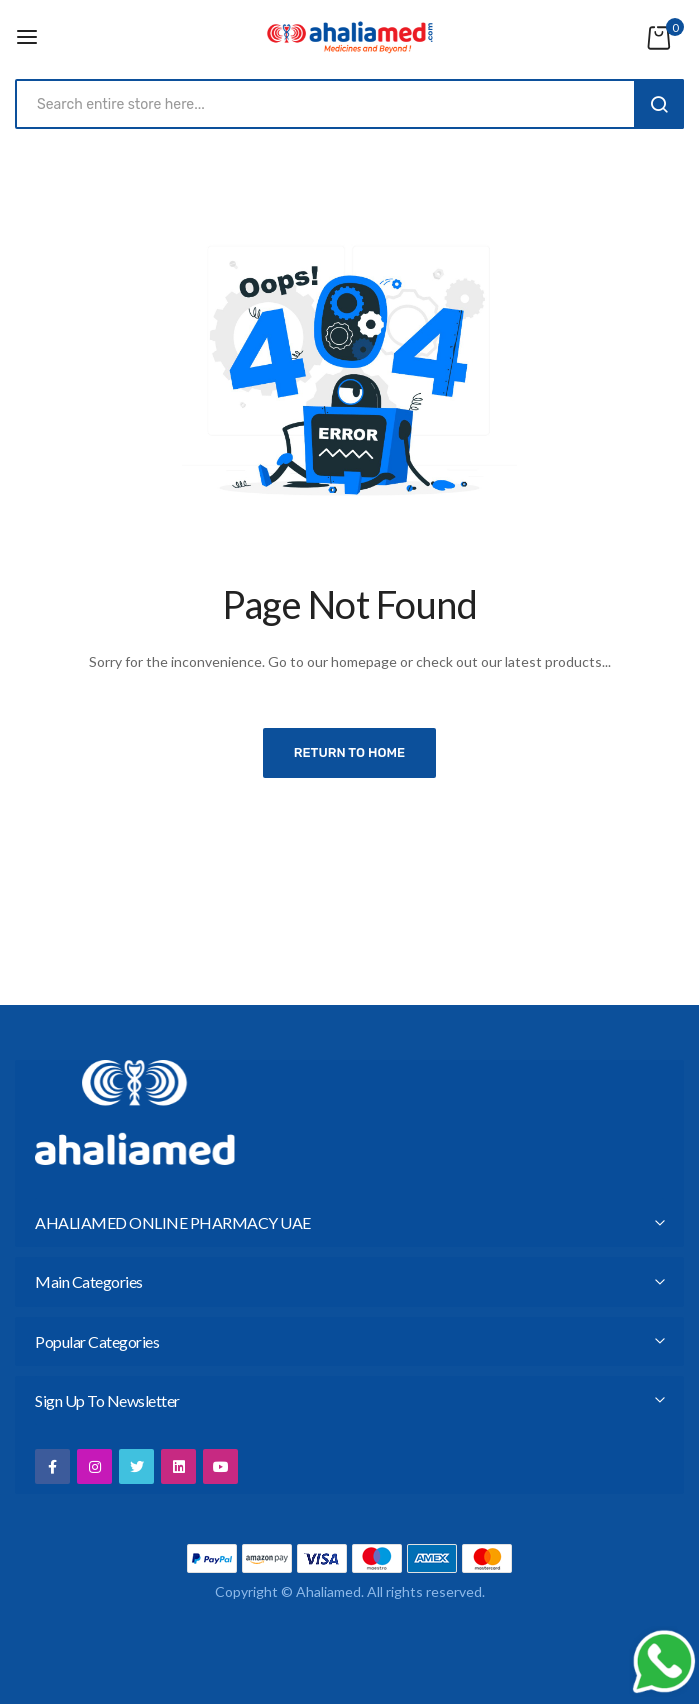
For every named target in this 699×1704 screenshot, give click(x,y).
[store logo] (350, 37)
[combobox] (329, 104)
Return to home (349, 752)
